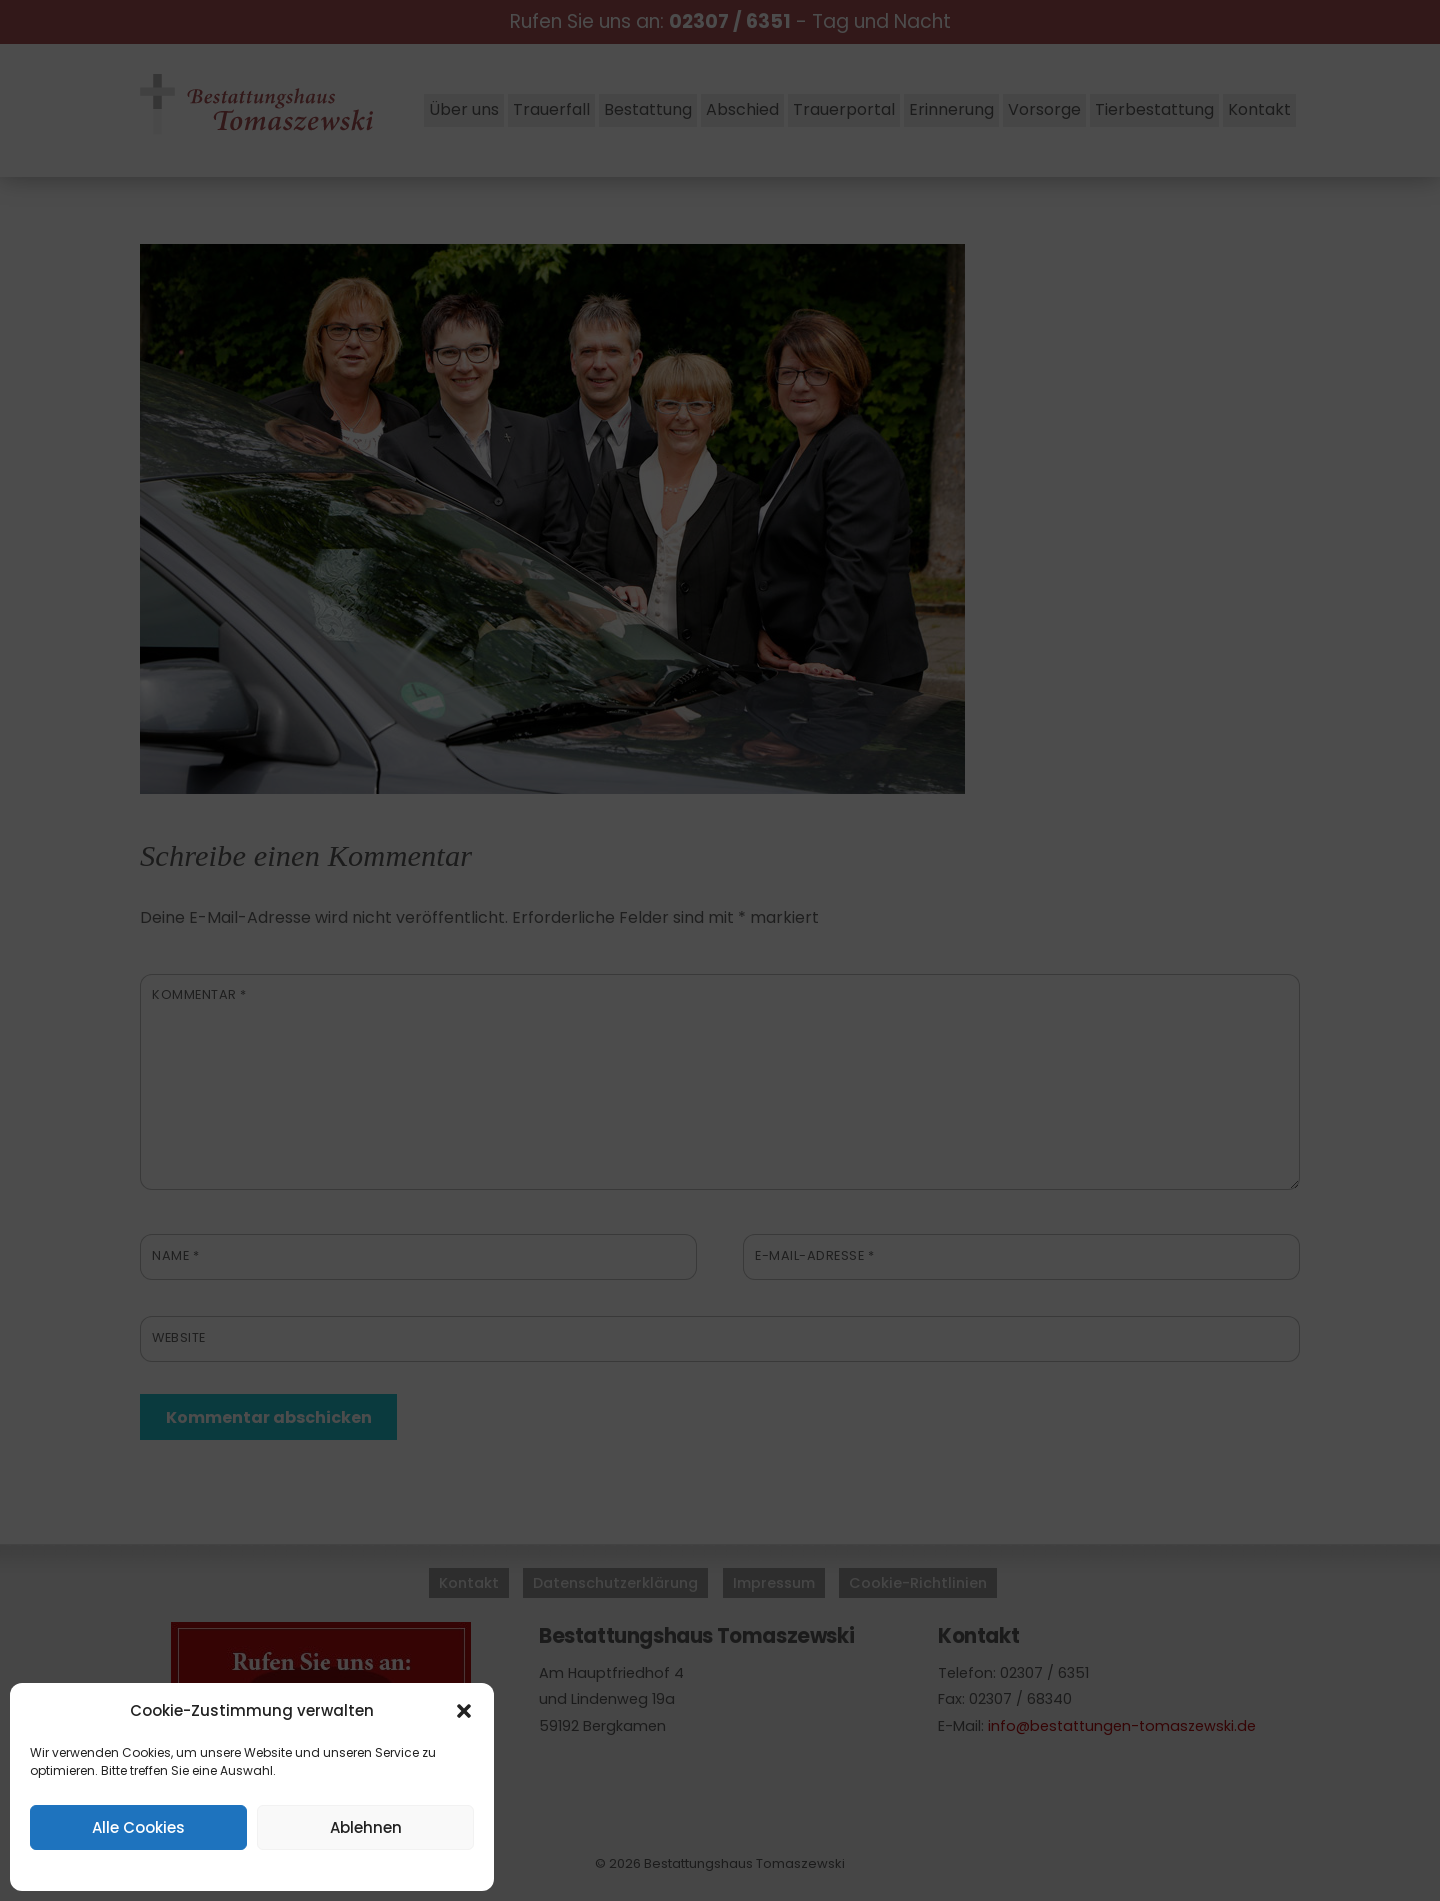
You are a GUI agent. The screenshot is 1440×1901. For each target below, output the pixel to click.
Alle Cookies (138, 1827)
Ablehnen (366, 1827)
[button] (464, 1711)
